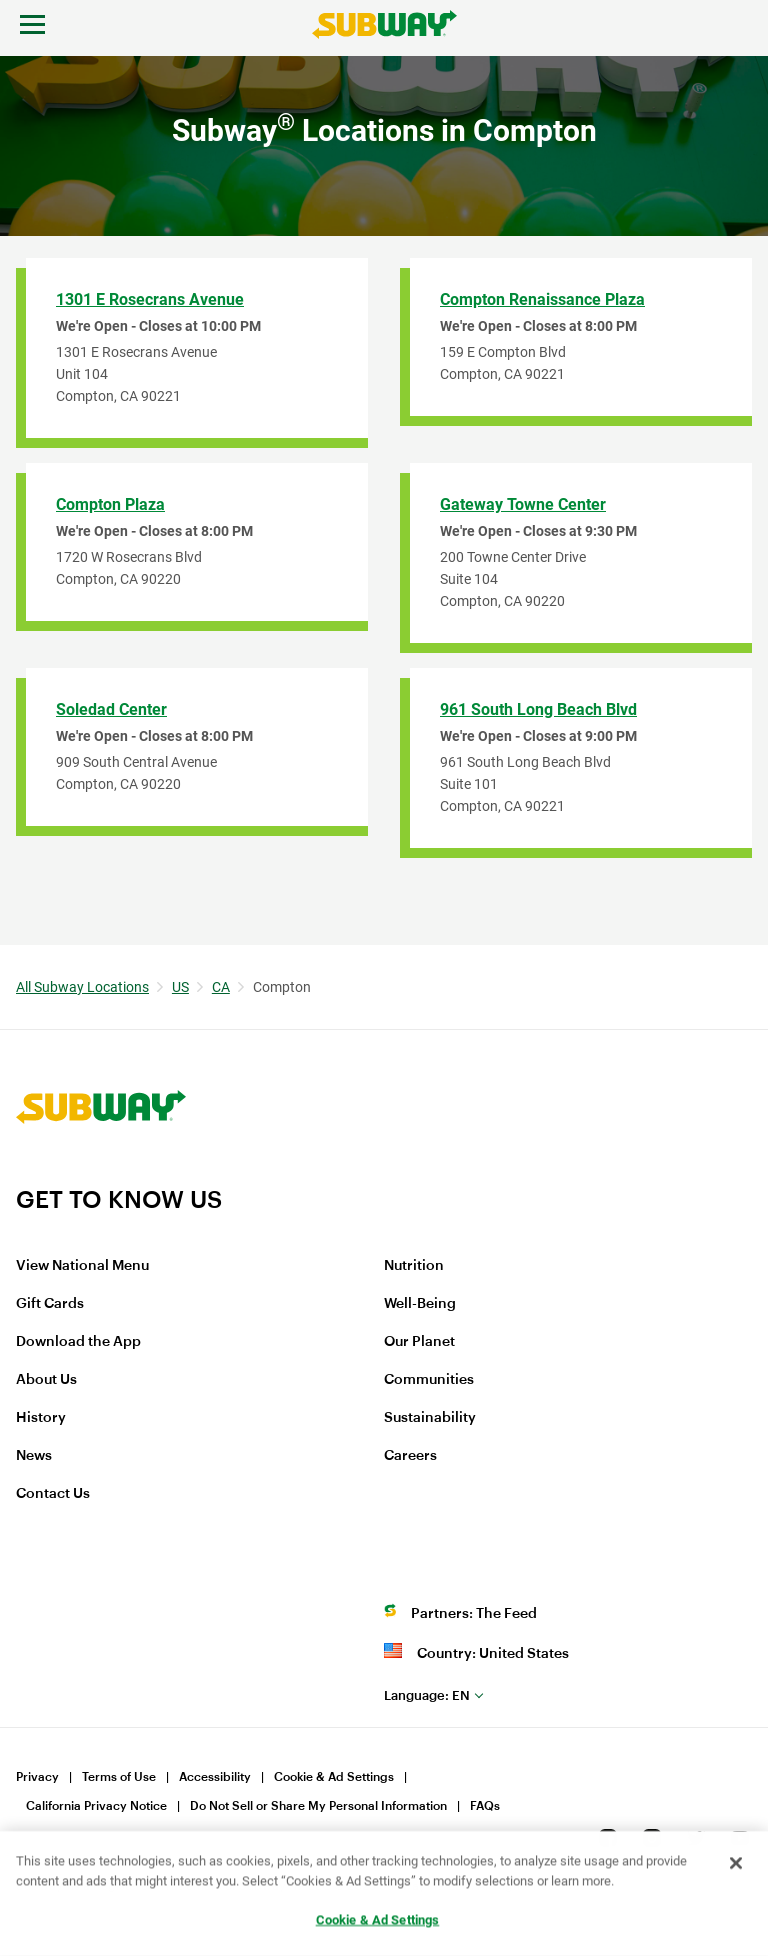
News (34, 1456)
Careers (410, 1456)
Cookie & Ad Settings (334, 1777)
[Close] (736, 1864)
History (41, 1418)
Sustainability (430, 1418)
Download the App (78, 1342)
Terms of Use (119, 1777)
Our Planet (419, 1342)
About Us (46, 1380)
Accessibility (215, 1777)
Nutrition (414, 1266)
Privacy (37, 1777)
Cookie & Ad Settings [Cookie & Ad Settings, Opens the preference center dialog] (378, 1920)
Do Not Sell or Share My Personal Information (318, 1806)
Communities (429, 1380)
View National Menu (82, 1266)
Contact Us (53, 1494)
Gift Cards (50, 1304)
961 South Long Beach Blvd (538, 709)
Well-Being (420, 1304)
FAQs (485, 1806)
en (427, 1695)
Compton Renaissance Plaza (542, 299)
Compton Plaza (110, 504)
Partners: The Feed (474, 1614)
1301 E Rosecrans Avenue (150, 299)
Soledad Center (111, 709)
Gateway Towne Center (523, 504)
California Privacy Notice (96, 1806)
